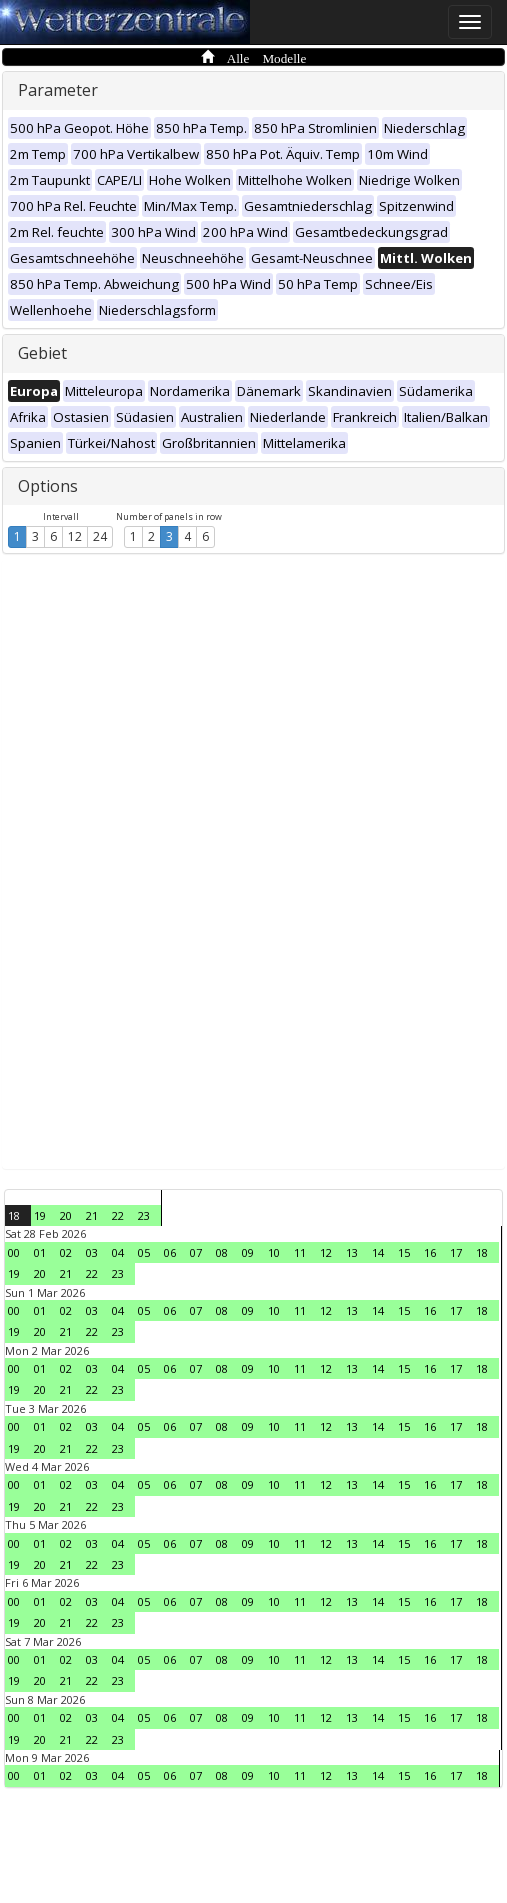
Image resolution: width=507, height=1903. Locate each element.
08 (222, 1252)
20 (66, 1215)
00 (14, 1252)
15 (404, 1252)
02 (66, 1252)
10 (274, 1252)
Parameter (58, 90)
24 (100, 536)
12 (75, 536)
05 (144, 1252)
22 (118, 1215)
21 (92, 1215)
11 (300, 1252)
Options (48, 486)
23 (144, 1215)
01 (40, 1252)
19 (40, 1215)
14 (378, 1252)
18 (14, 1215)
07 (196, 1252)
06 (170, 1252)
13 (352, 1252)
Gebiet (42, 353)
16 (430, 1252)
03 (92, 1252)
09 (248, 1252)
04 (118, 1252)
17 (456, 1252)
